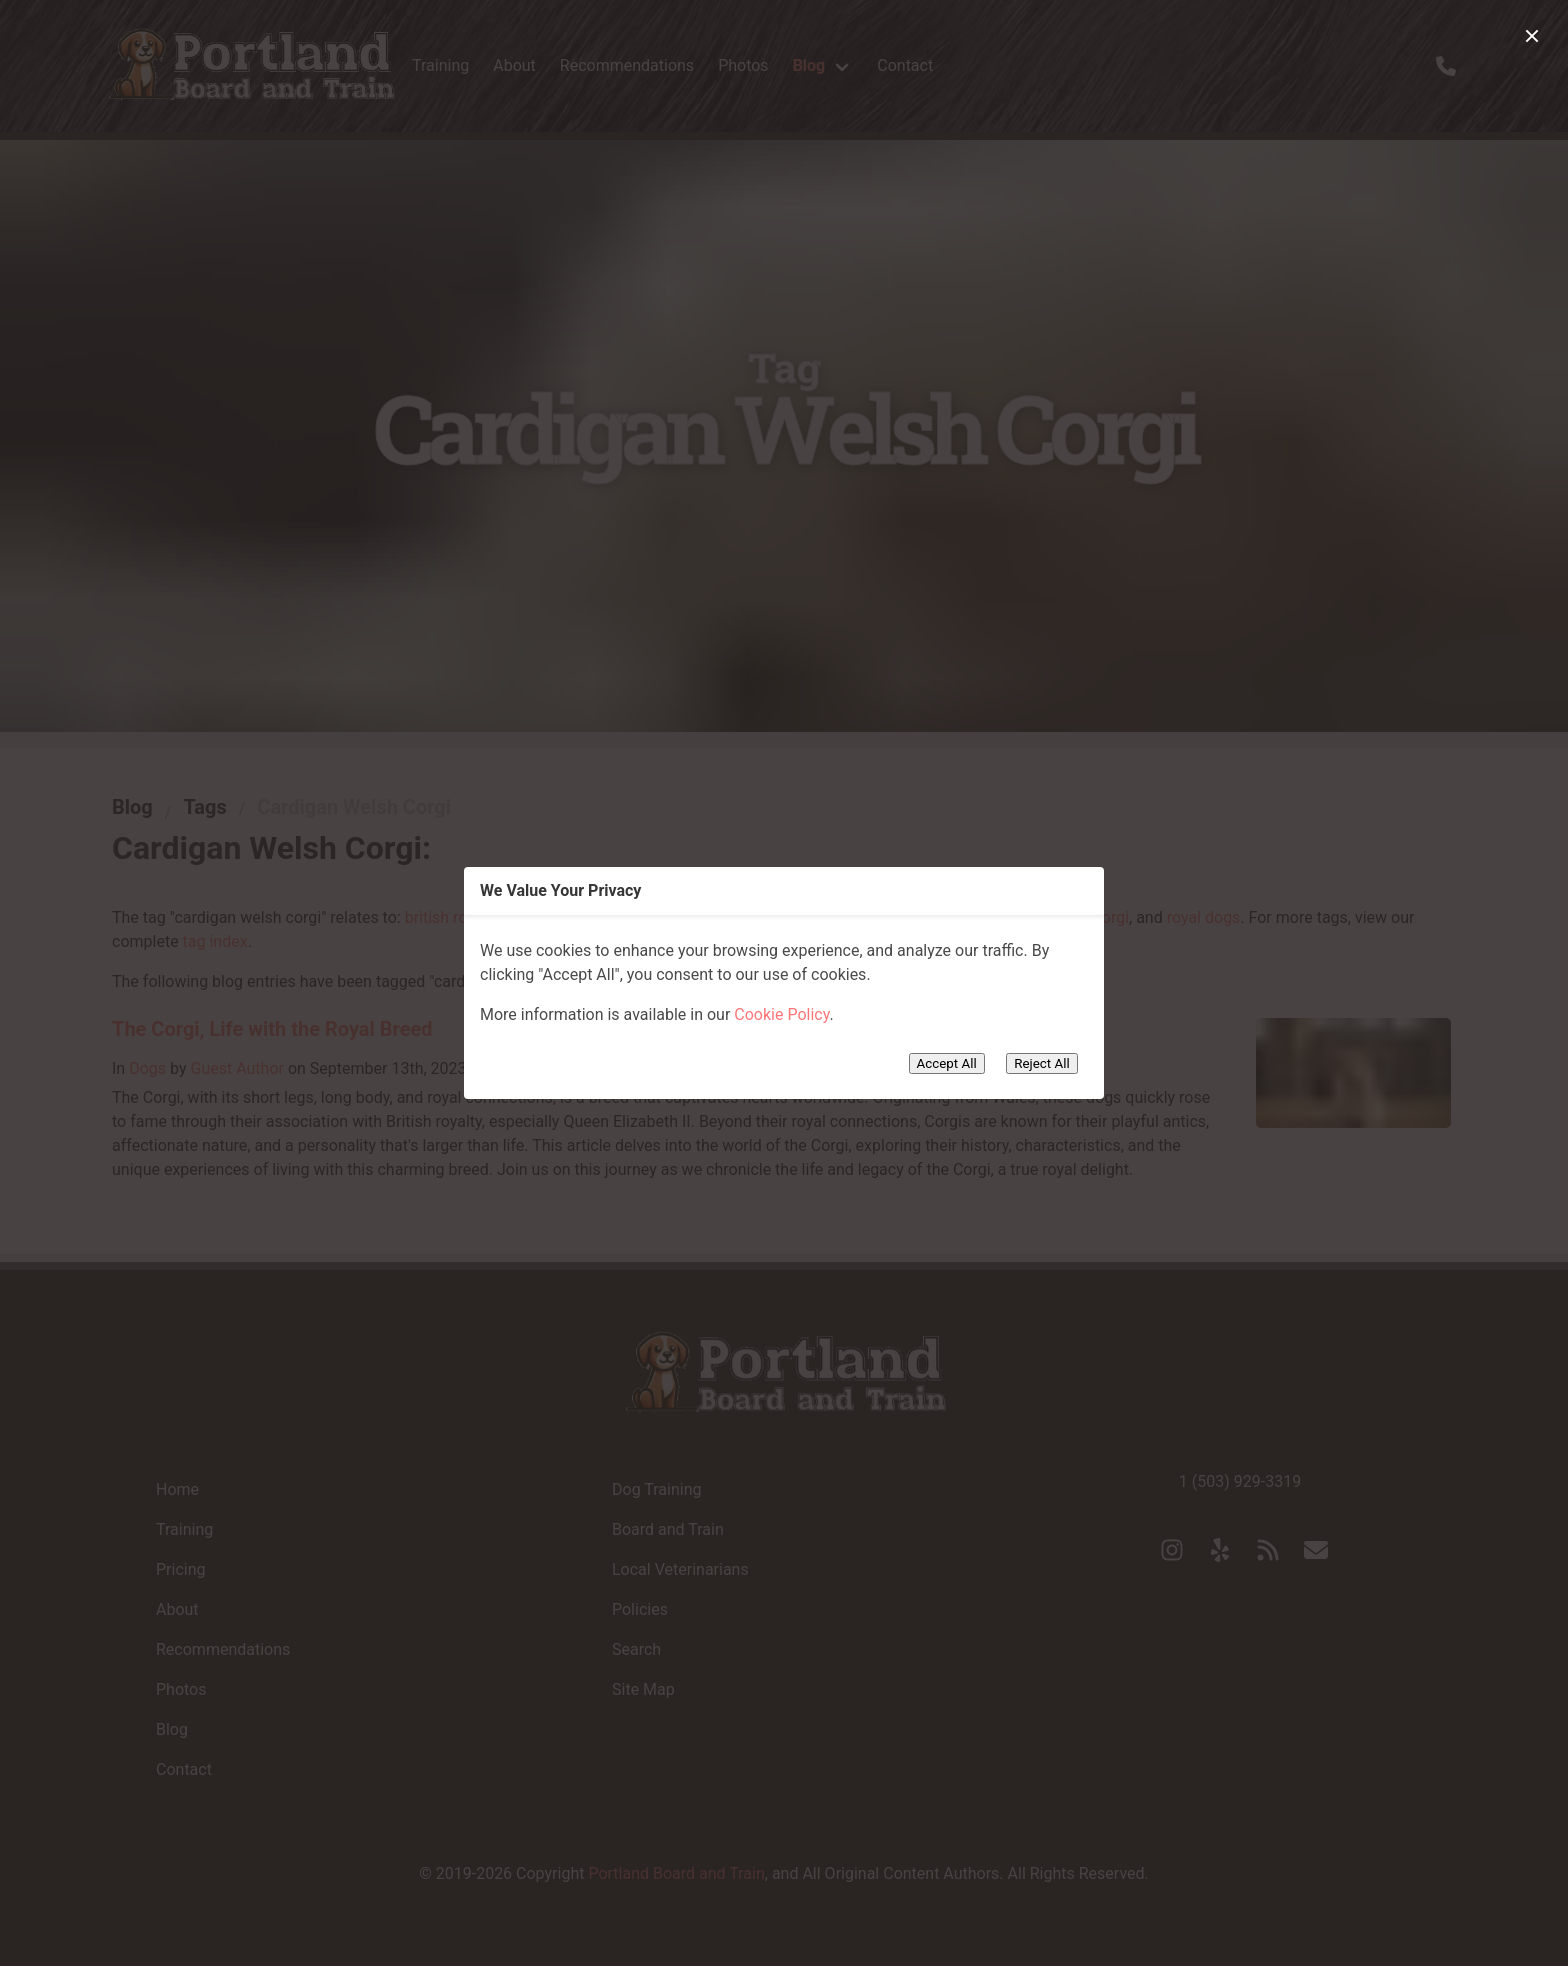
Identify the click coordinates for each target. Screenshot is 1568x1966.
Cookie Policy (781, 1014)
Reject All (1041, 1063)
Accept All (947, 1063)
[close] (1532, 36)
